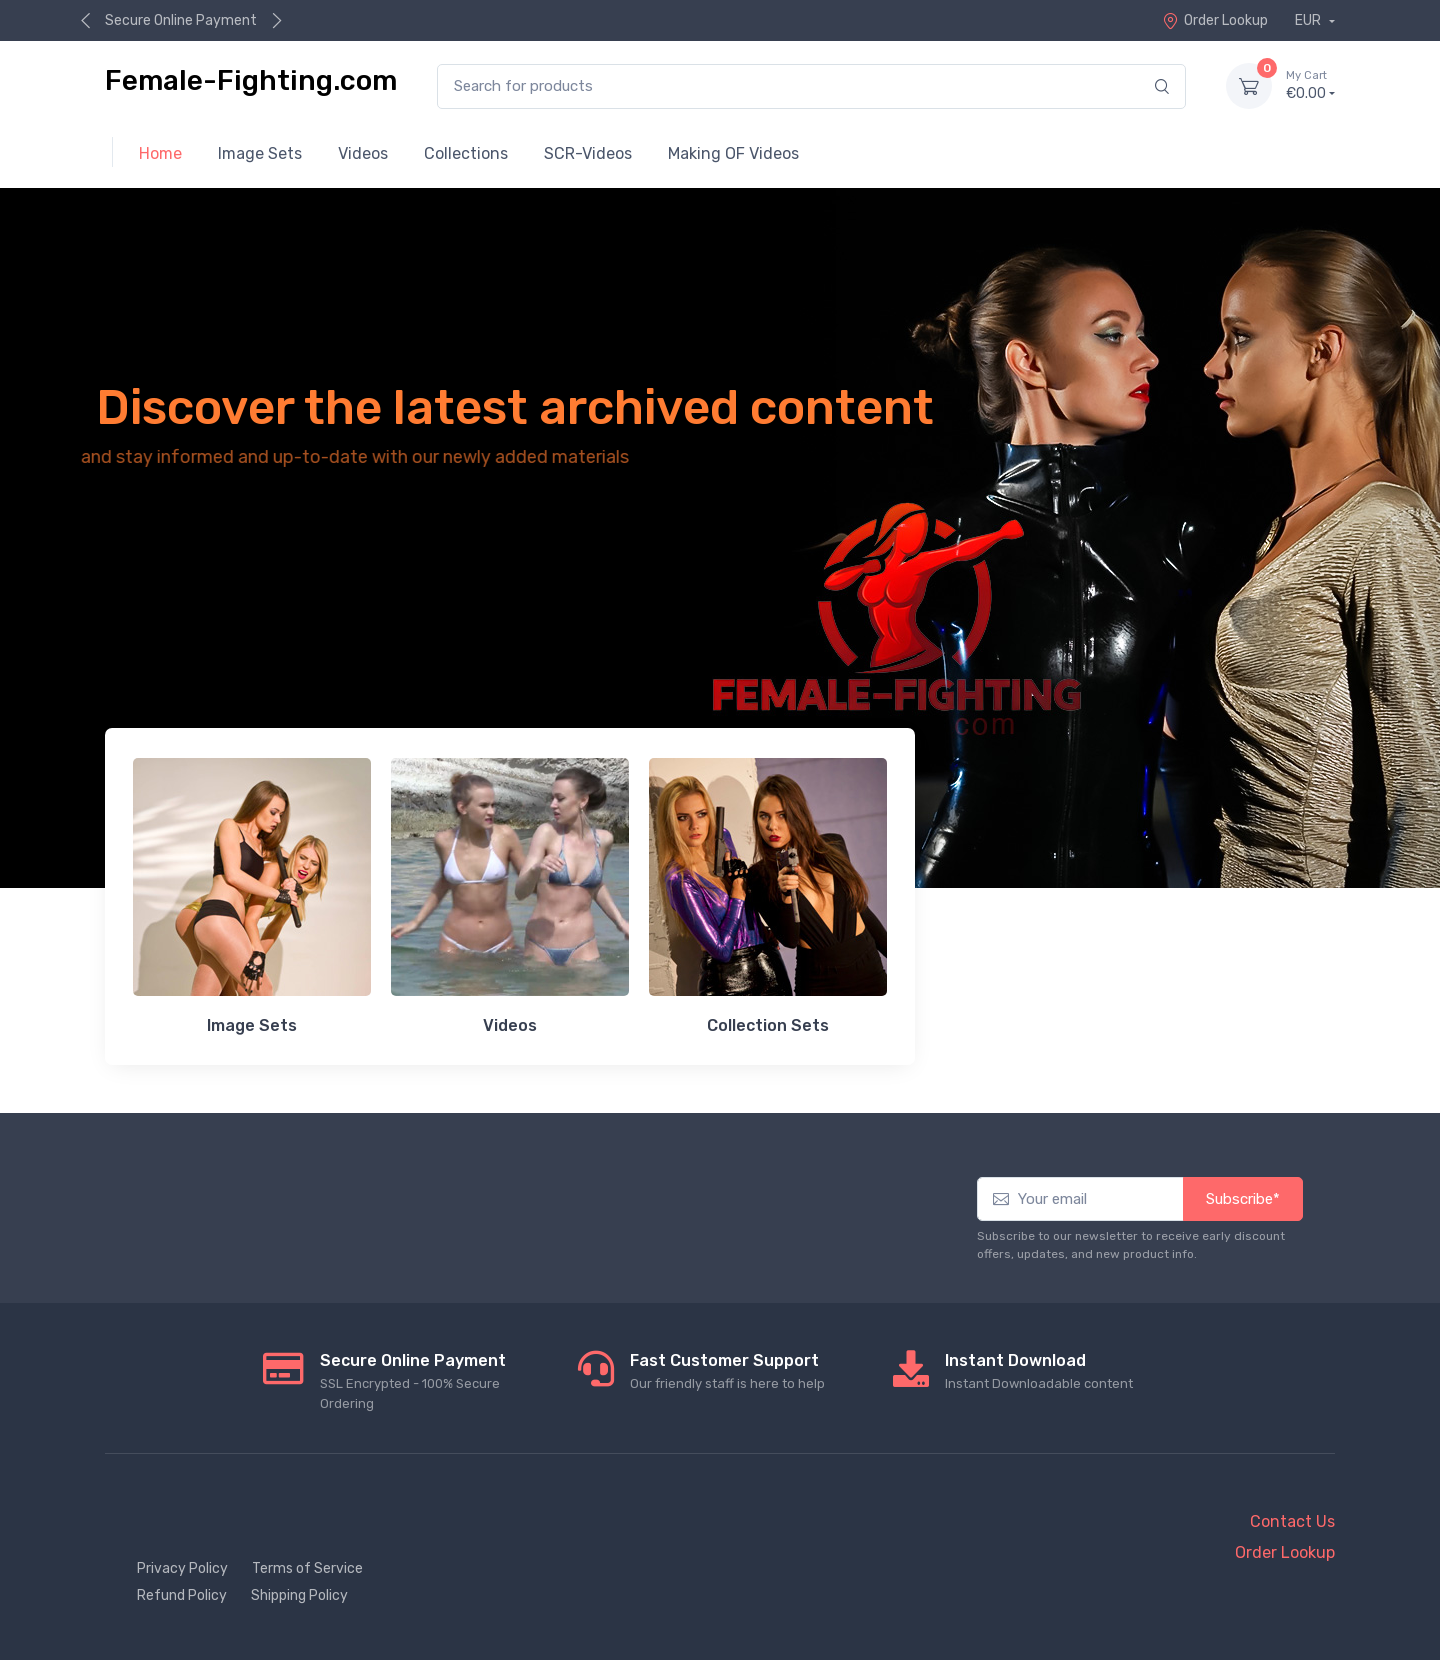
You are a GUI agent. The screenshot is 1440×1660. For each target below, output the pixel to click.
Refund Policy (182, 1595)
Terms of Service (307, 1568)
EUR (1309, 20)
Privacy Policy (182, 1568)
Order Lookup (1215, 20)
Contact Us (1292, 1521)
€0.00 (1310, 85)
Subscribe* (1243, 1199)
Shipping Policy (299, 1595)
